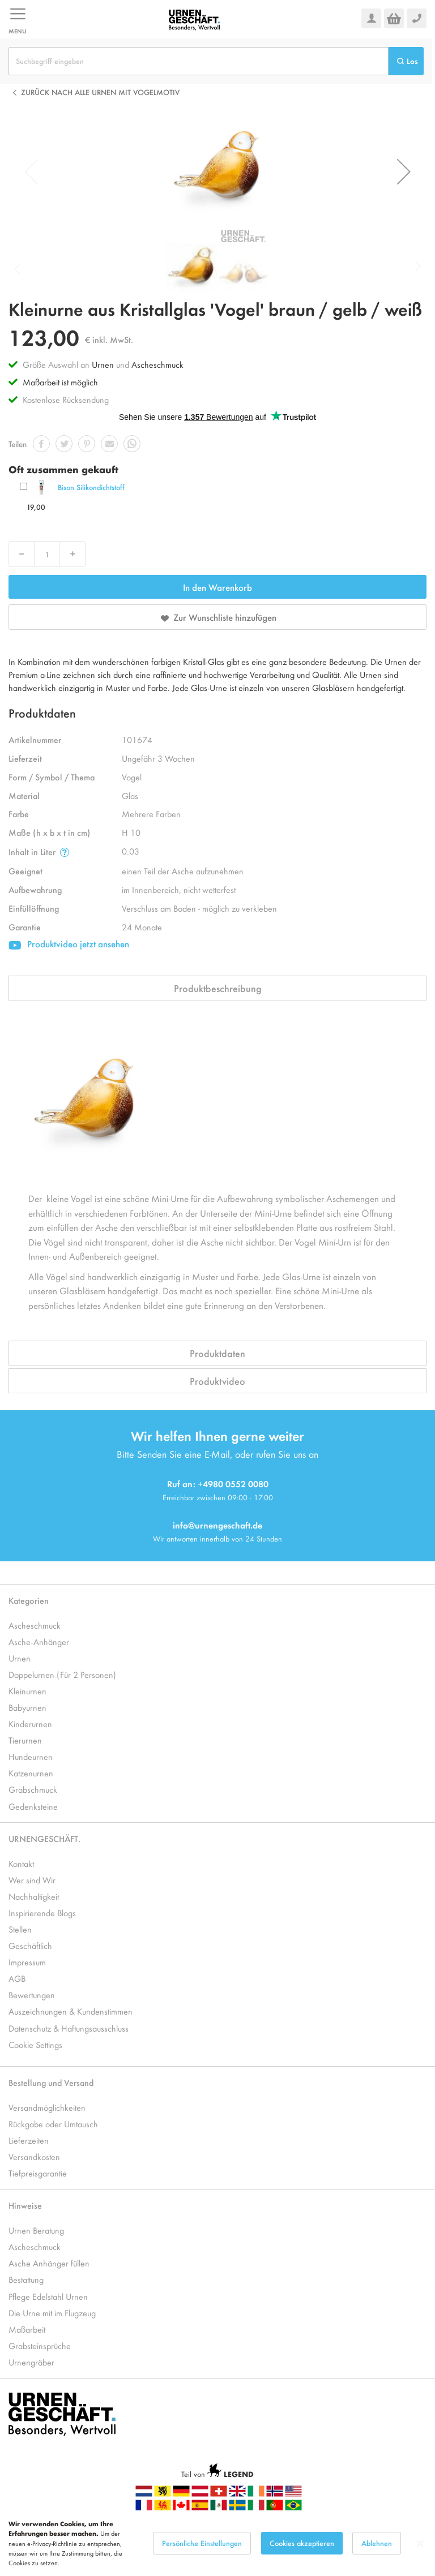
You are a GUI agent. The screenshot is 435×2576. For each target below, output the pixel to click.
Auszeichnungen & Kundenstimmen (70, 2011)
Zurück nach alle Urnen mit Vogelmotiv (100, 92)
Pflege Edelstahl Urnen (48, 2296)
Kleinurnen (27, 1691)
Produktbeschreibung (218, 988)
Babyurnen (27, 1707)
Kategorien (28, 1600)
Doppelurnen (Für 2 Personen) (62, 1674)
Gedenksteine (33, 1806)
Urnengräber (31, 2362)
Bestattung (26, 2279)
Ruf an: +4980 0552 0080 (217, 1483)
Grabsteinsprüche (39, 2345)
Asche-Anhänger (38, 1641)
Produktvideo (217, 1381)
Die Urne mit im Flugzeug (52, 2313)
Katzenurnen (30, 1773)
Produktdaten (217, 1353)
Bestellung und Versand (50, 2082)
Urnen (103, 364)
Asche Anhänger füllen (48, 2263)
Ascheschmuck (157, 364)
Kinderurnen (30, 1723)
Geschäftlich (30, 1945)
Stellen (20, 1929)
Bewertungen (31, 1994)
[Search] (406, 61)
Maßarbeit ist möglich (60, 382)
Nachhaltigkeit (33, 1896)
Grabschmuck (32, 1789)
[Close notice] (420, 2543)
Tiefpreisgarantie (37, 2173)
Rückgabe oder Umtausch (53, 2124)
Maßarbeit (26, 2329)
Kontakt (21, 1863)
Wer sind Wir (32, 1880)
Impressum (27, 1962)
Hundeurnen (30, 1756)
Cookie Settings (35, 2044)
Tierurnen (25, 1740)
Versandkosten (34, 2156)
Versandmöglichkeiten (47, 2107)
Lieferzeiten (28, 2140)
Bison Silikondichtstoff (91, 487)
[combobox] (198, 61)
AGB (16, 1978)
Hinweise (25, 2205)
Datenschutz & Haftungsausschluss (68, 2028)
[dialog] (217, 2543)
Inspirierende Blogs (42, 1912)
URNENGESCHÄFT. (44, 1838)
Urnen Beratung (36, 2230)
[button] (404, 171)
